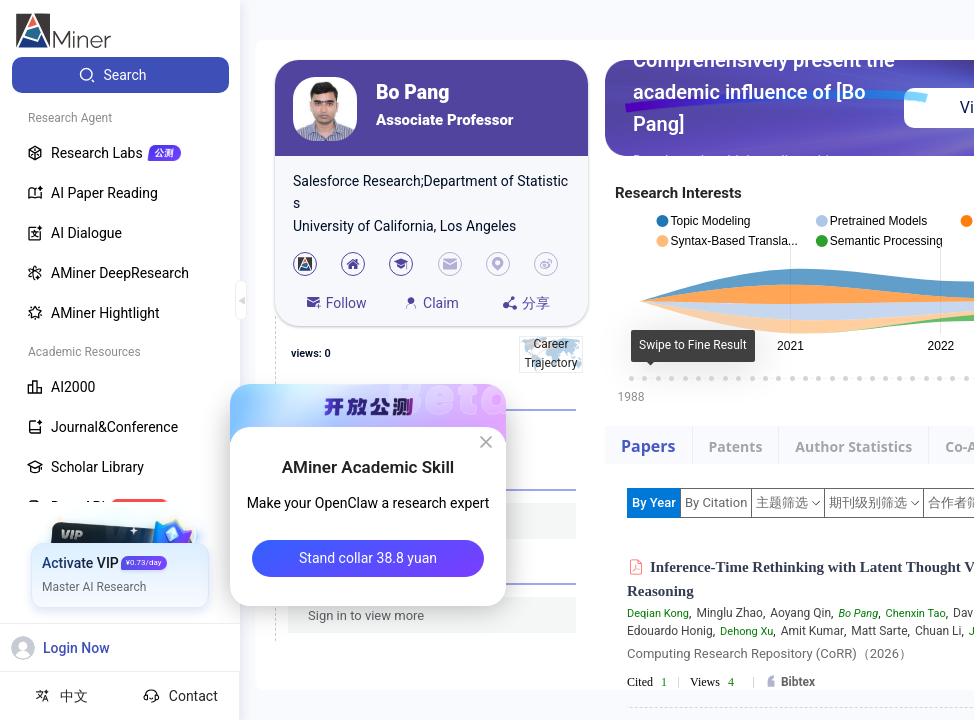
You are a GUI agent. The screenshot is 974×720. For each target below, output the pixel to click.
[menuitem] (120, 75)
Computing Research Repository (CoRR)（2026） (769, 653)
